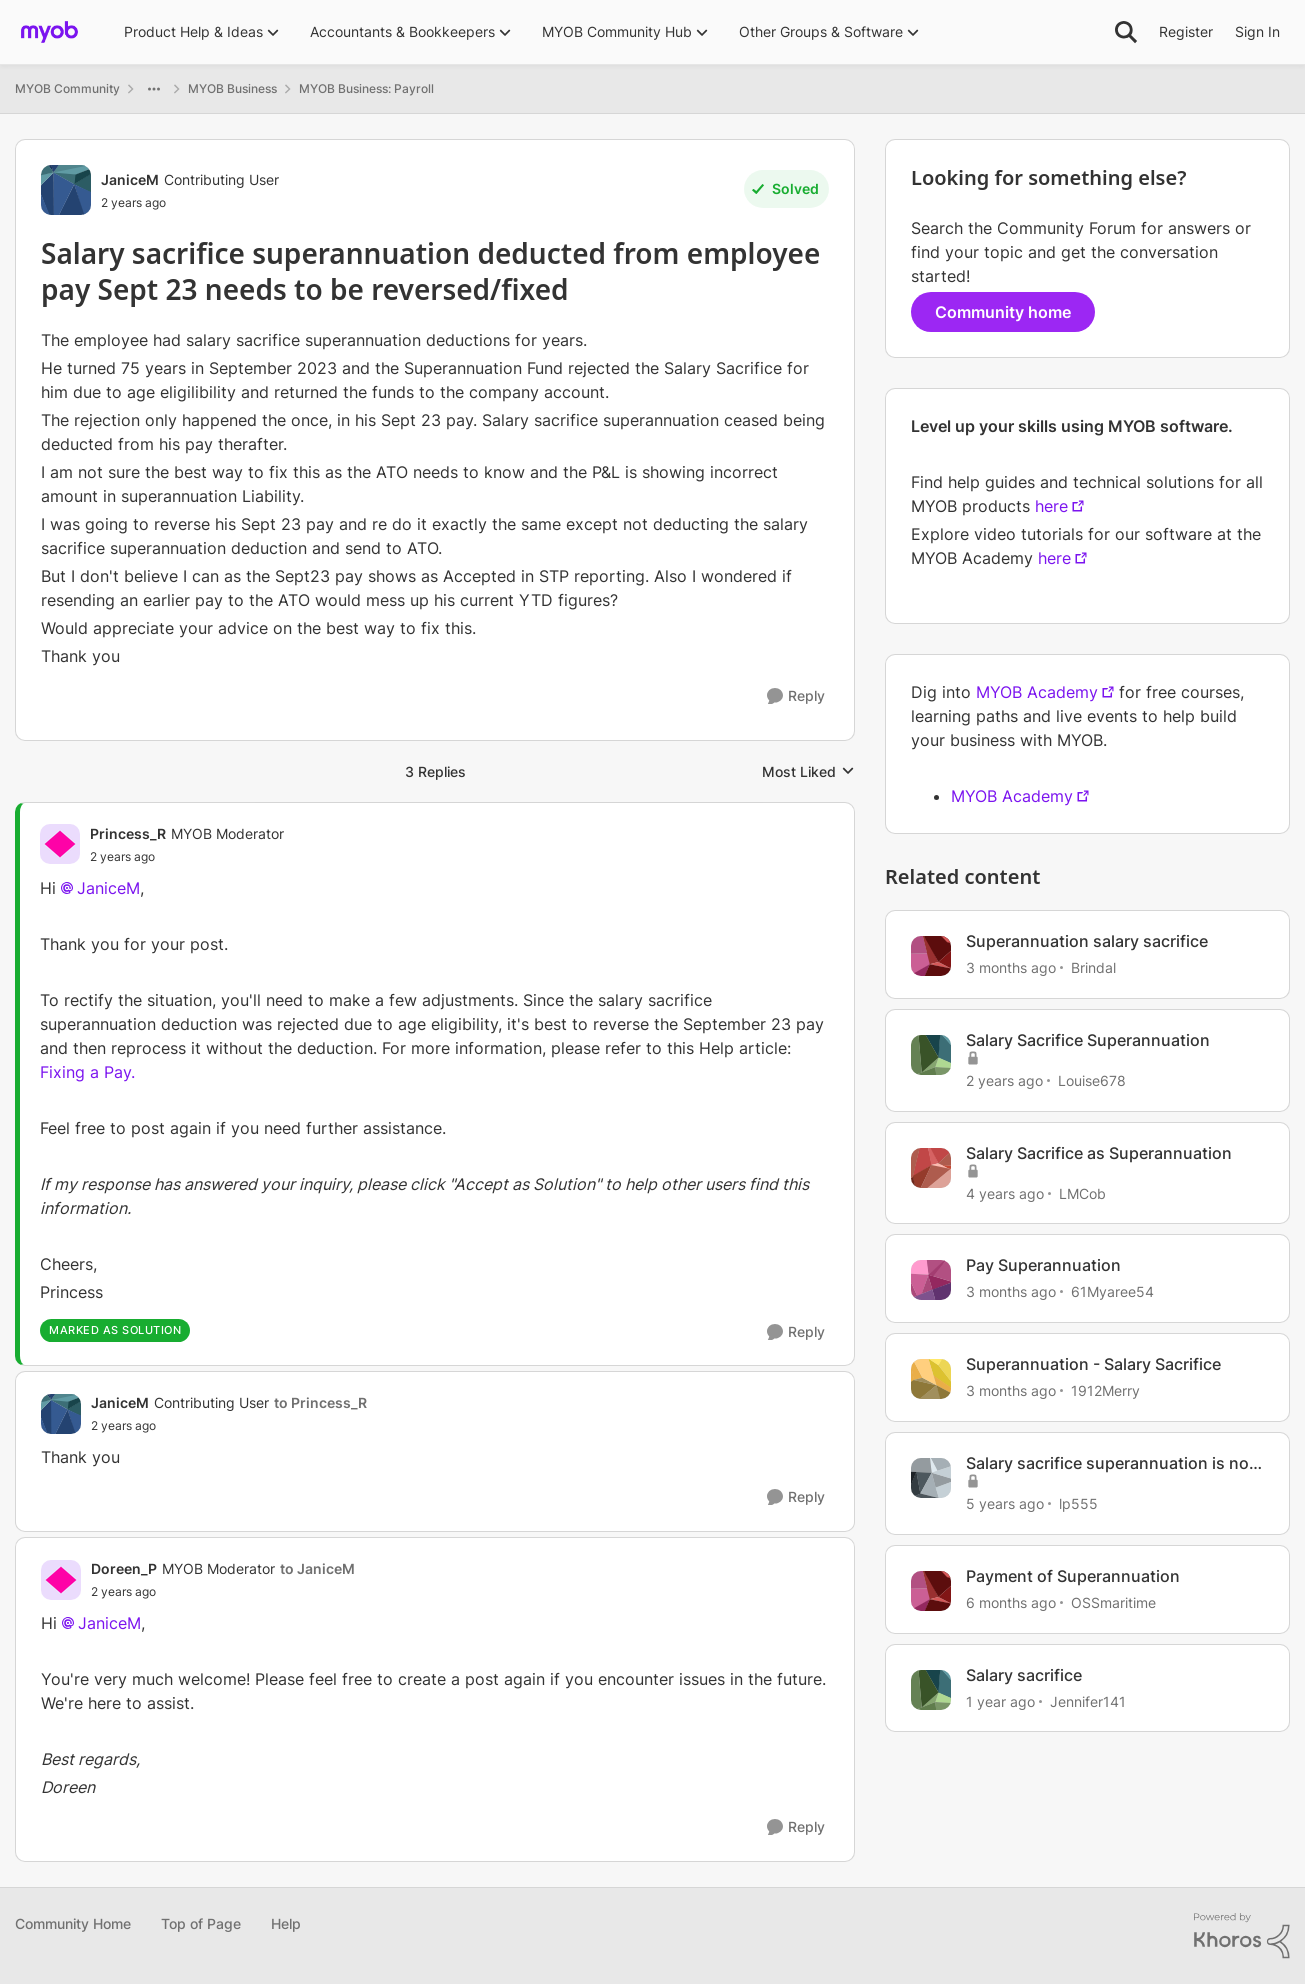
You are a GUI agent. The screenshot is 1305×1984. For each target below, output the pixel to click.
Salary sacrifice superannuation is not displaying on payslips (1110, 1463)
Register (1186, 31)
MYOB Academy (1037, 692)
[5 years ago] (1005, 1503)
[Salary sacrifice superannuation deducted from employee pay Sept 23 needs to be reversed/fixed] (187, 857)
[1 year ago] (1000, 1700)
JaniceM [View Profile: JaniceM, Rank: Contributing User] (130, 179)
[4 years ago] (1005, 1192)
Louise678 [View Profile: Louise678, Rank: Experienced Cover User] (1092, 1080)
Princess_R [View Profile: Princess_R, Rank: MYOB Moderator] (128, 833)
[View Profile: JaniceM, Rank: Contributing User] (66, 190)
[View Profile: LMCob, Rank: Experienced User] (931, 1168)
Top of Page (201, 1923)
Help (286, 1923)
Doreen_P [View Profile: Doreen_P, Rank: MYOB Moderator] (124, 1568)
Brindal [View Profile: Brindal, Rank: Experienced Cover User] (1093, 967)
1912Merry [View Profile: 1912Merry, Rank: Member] (1105, 1390)
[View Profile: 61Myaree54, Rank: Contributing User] (931, 1280)
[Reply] (796, 696)
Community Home (73, 1923)
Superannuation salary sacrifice (1087, 941)
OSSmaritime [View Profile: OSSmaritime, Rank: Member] (1113, 1602)
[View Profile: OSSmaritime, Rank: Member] (931, 1591)
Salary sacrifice (1024, 1675)
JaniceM (108, 888)
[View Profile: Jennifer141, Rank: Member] (931, 1690)
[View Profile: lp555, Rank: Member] (931, 1478)
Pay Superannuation (1043, 1265)
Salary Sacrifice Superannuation (1088, 1040)
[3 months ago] (1011, 967)
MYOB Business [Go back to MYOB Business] (232, 88)
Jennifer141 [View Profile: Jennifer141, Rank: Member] (1088, 1700)
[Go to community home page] (49, 32)
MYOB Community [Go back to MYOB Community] (67, 88)
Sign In (1257, 31)
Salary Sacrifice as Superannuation (1099, 1153)
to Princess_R (320, 1402)
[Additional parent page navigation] (154, 89)
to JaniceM (317, 1568)
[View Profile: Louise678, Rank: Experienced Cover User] (931, 1055)
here (1051, 506)
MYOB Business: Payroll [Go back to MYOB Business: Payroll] (366, 88)
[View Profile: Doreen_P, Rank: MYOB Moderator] (61, 1580)
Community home (1003, 312)
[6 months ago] (1011, 1602)
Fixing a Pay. (87, 1072)
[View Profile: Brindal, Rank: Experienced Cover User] (931, 956)
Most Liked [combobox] (808, 772)
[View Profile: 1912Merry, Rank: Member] (931, 1379)
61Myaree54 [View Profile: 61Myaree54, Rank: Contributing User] (1112, 1291)
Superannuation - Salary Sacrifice (1093, 1364)
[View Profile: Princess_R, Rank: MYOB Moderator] (60, 844)
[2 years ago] (1004, 1080)
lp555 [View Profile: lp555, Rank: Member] (1078, 1503)
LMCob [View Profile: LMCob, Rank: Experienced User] (1082, 1192)
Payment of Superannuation (1073, 1576)
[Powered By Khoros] (1242, 1936)
